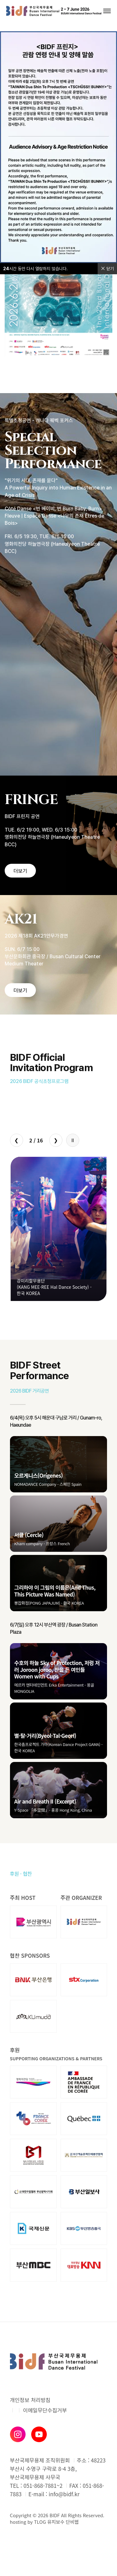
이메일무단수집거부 (45, 2410)
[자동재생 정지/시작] (72, 1140)
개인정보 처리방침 (30, 2400)
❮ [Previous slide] (16, 1140)
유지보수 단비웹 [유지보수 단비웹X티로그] (63, 2521)
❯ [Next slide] (56, 1140)
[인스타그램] (18, 2434)
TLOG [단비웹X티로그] (40, 2521)
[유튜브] (39, 2434)
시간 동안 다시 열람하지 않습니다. (35, 268)
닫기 (107, 268)
